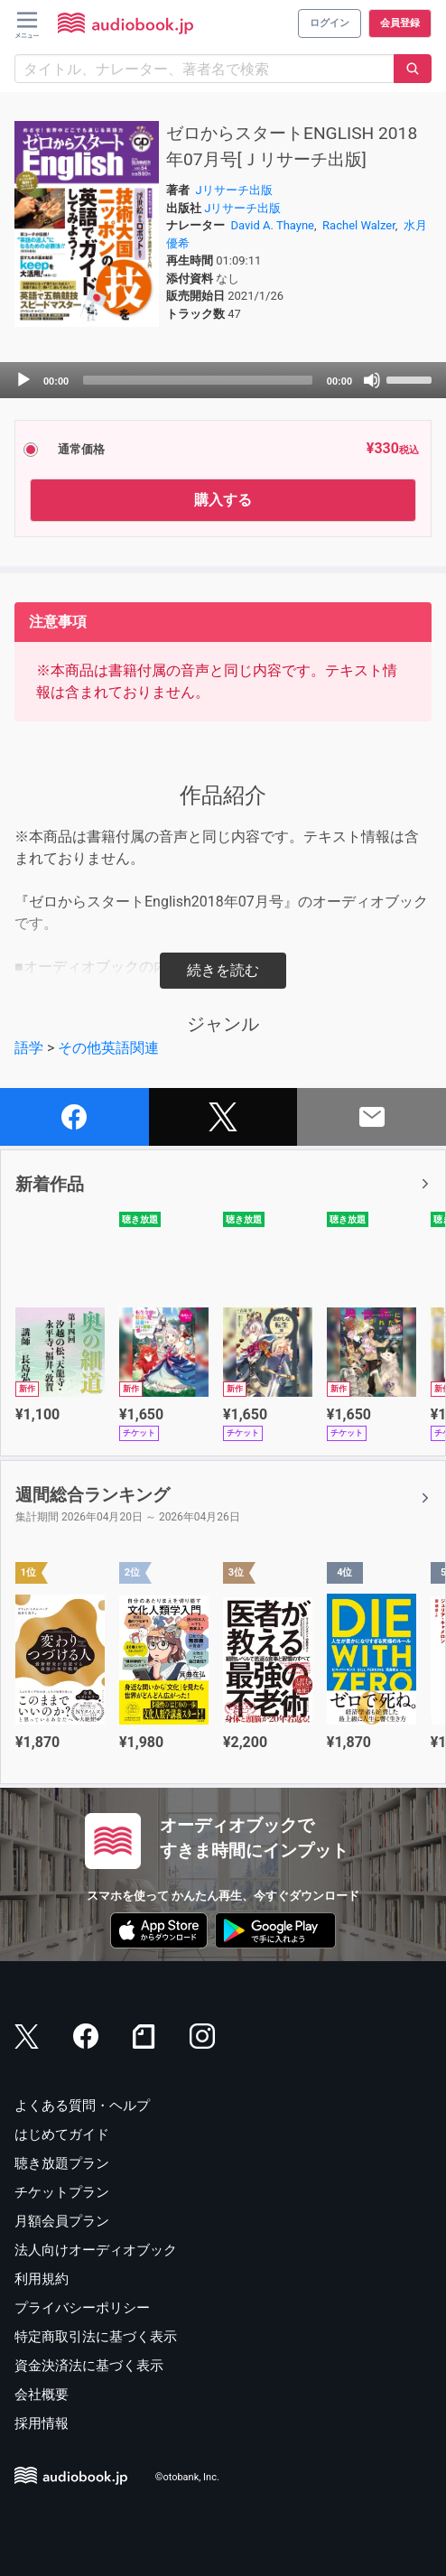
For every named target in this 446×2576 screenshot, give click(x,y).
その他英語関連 (108, 1047)
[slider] (197, 380)
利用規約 (41, 2279)
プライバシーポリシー (82, 2308)
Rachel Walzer (358, 225)
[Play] (23, 380)
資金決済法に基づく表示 (88, 2365)
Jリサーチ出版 (234, 190)
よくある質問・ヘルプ (82, 2105)
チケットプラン (61, 2192)
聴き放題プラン (61, 2163)
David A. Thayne (273, 225)
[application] (223, 380)
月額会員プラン (61, 2221)
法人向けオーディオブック (95, 2250)
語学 (28, 1047)
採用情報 (41, 2423)
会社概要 (41, 2394)
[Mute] (372, 380)
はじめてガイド (61, 2134)
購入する (223, 499)
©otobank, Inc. (187, 2477)
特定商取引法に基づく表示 (95, 2337)
